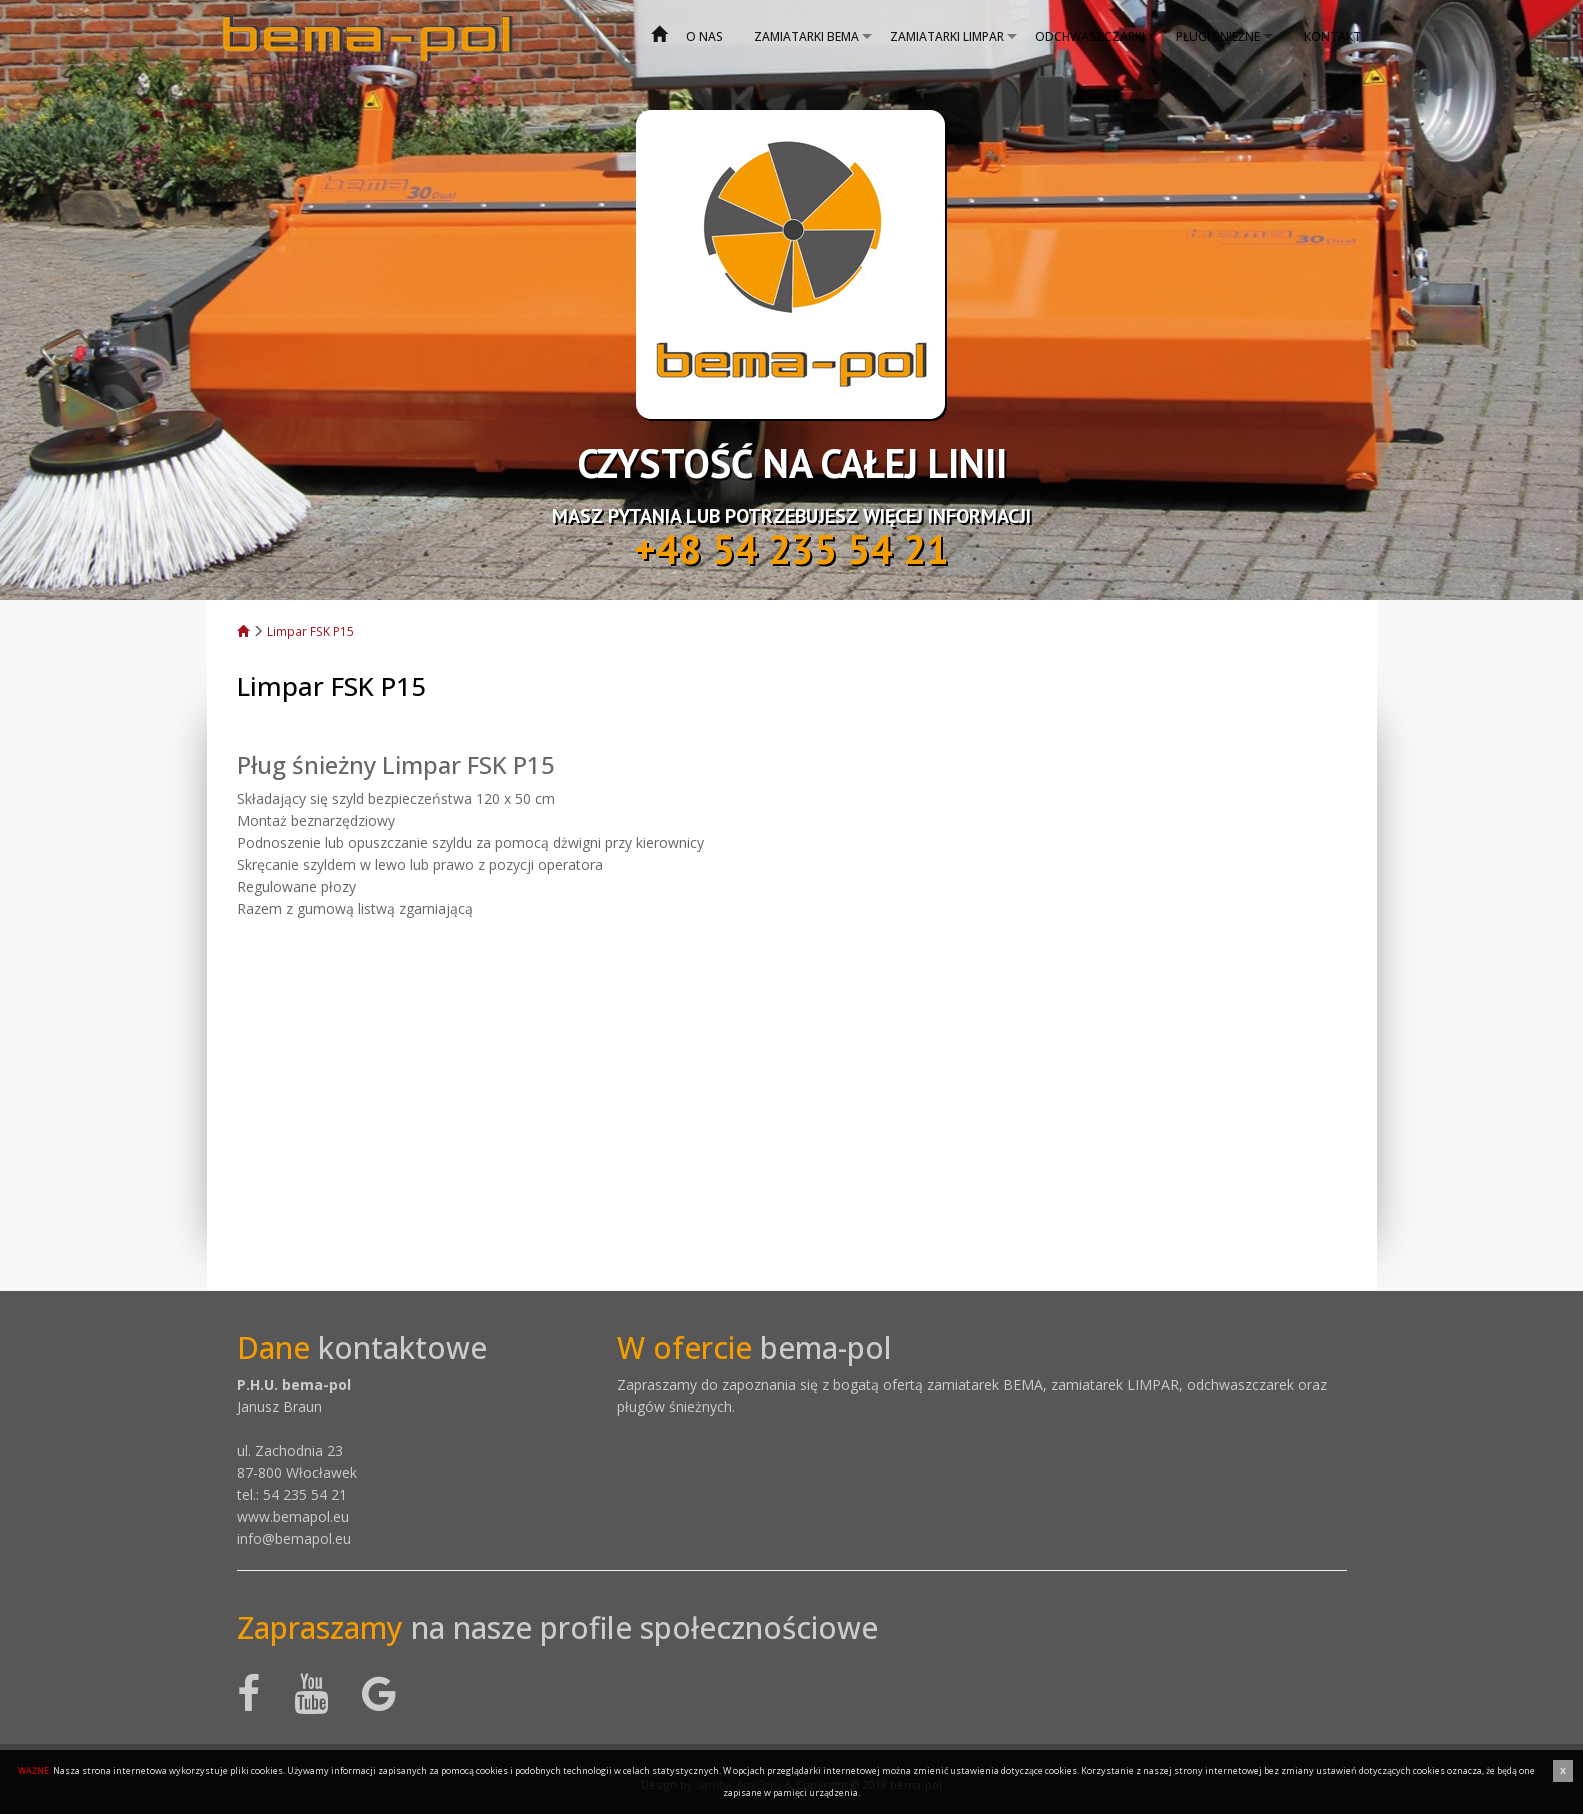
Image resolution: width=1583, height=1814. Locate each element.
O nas (704, 36)
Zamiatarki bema (806, 36)
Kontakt (1332, 36)
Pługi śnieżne (1218, 36)
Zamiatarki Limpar (947, 36)
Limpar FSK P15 (310, 631)
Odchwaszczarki (1090, 36)
